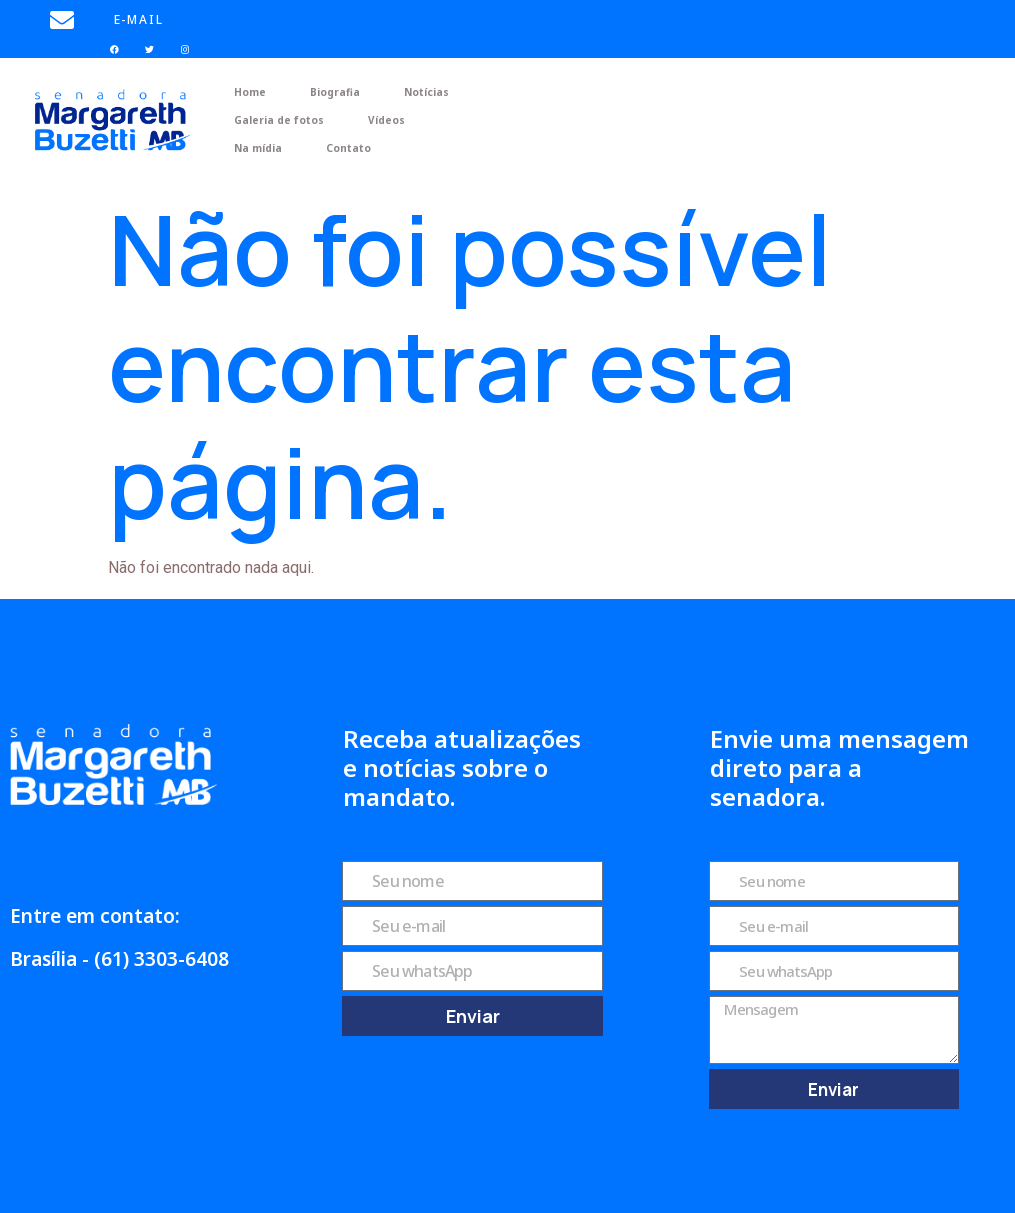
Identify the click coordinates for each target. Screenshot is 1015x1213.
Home (250, 92)
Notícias (426, 92)
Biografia (335, 92)
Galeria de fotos (279, 120)
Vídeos (386, 120)
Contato (348, 148)
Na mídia (258, 148)
